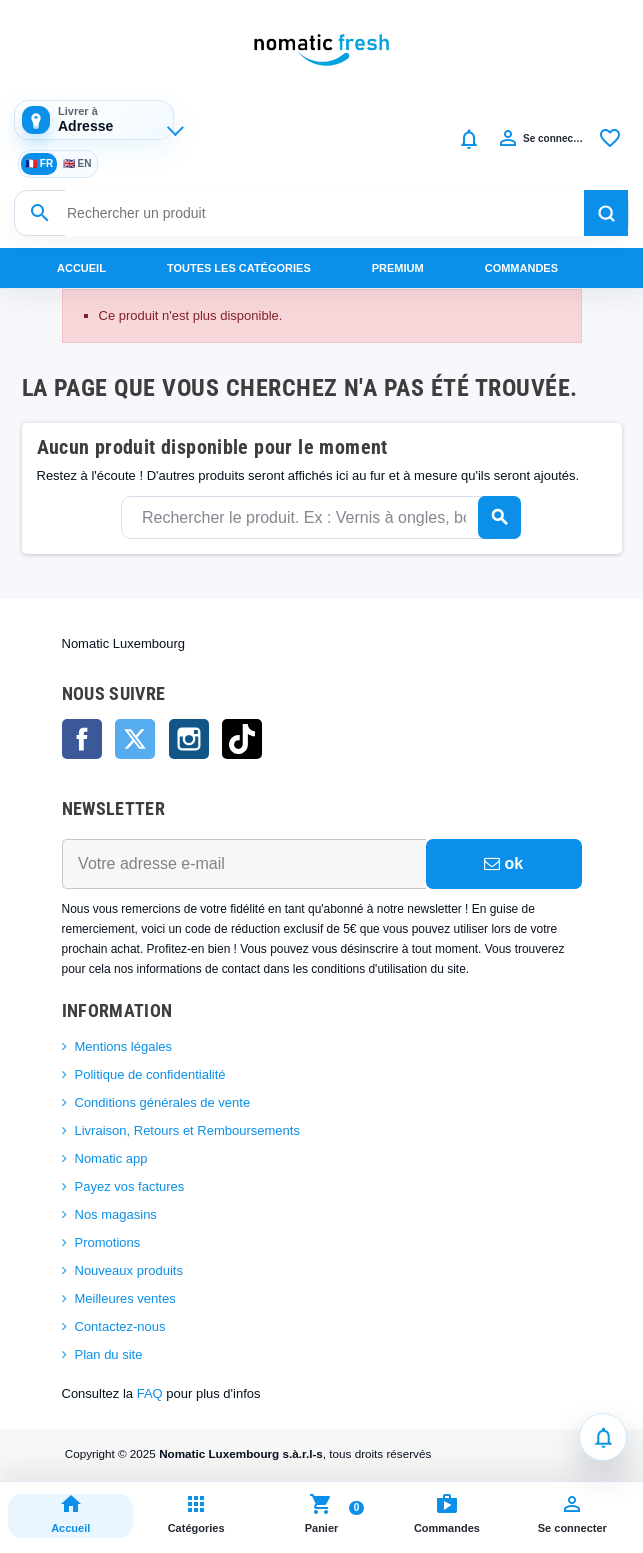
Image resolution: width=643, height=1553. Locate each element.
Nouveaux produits (129, 1270)
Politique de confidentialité (150, 1074)
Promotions (108, 1242)
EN (77, 164)
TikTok (242, 739)
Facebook (82, 739)
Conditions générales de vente (163, 1102)
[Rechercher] (606, 213)
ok (503, 863)
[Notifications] (469, 139)
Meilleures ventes (125, 1298)
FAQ (150, 1393)
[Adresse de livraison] (94, 120)
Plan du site (109, 1354)
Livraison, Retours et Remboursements (187, 1130)
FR (39, 164)
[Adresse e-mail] (244, 864)
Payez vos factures (130, 1186)
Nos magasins (116, 1214)
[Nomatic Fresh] (322, 50)
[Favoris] (610, 139)
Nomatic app (111, 1158)
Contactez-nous (120, 1326)
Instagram (189, 739)
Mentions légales (124, 1046)
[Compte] (539, 139)
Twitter (135, 739)
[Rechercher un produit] (324, 213)
